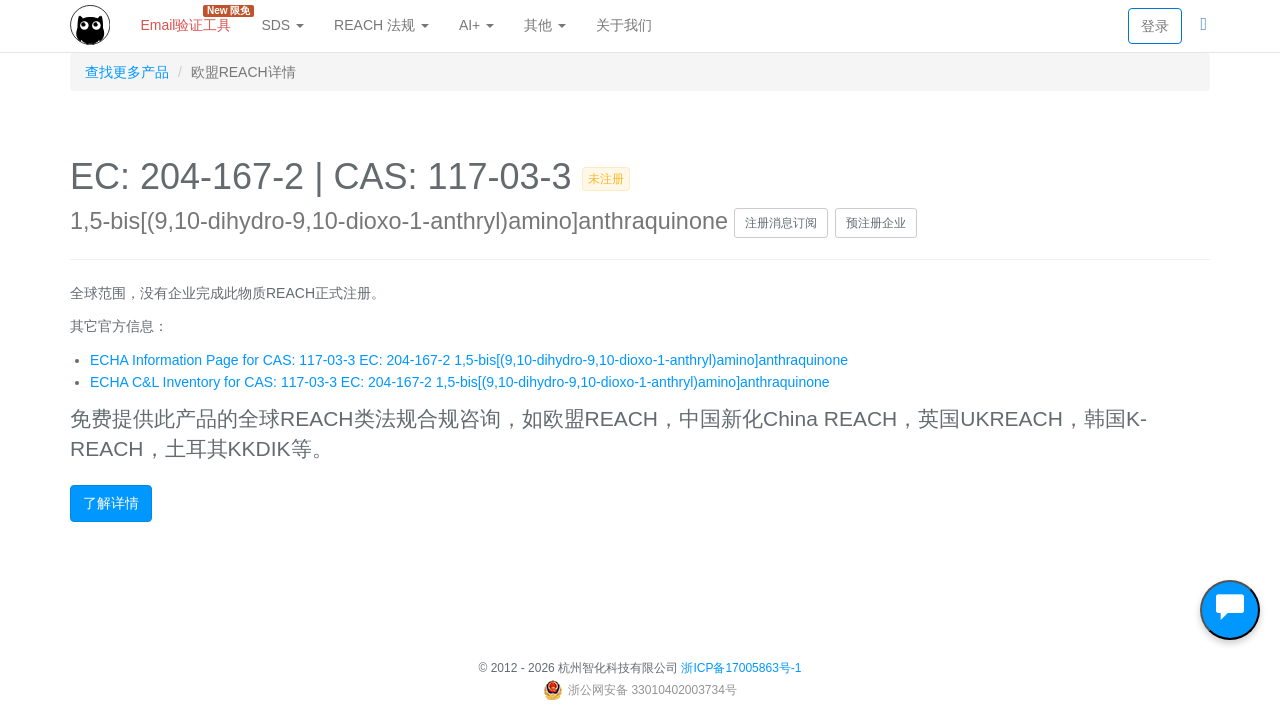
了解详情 (111, 503)
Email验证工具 (193, 19)
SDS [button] (282, 25)
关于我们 (624, 25)
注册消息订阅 (781, 223)
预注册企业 (876, 223)
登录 (1155, 26)
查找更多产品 (127, 72)
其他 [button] (545, 25)
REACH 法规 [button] (381, 25)
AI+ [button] (476, 25)
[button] (1203, 25)
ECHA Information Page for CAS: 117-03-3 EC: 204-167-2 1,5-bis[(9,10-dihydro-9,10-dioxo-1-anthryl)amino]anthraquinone (469, 360)
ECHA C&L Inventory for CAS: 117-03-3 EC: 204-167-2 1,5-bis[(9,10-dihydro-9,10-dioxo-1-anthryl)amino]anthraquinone (460, 382)
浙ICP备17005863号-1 (741, 668)
